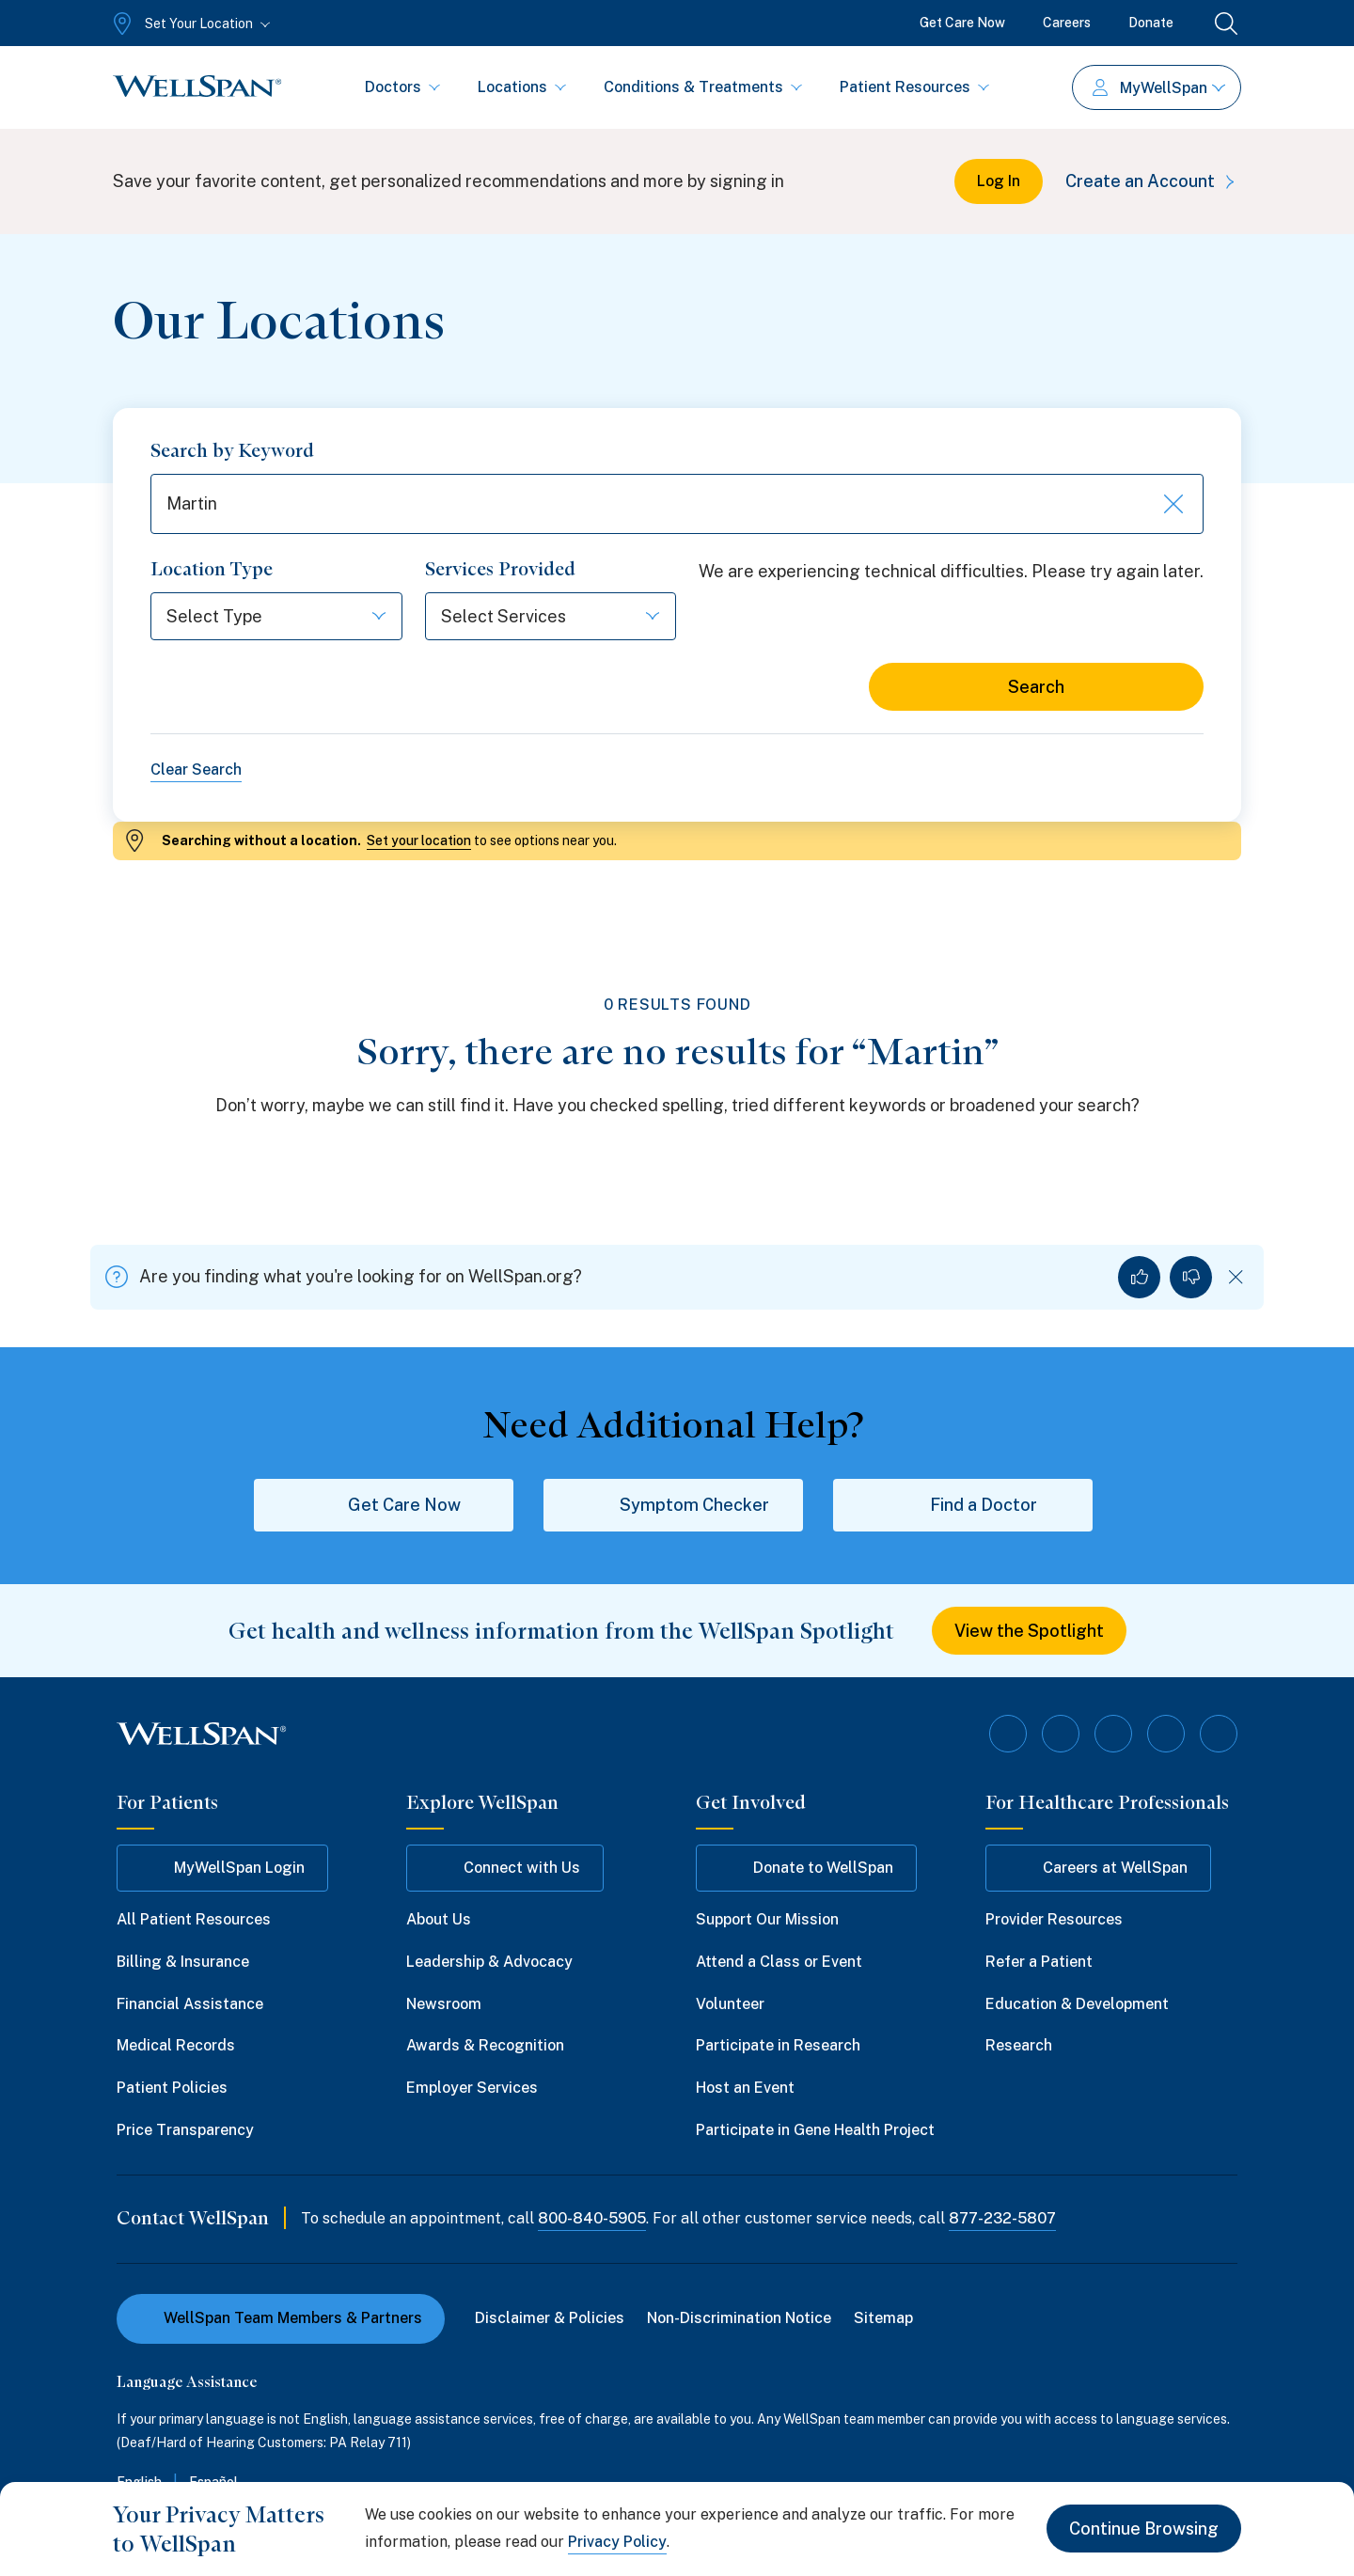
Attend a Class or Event (779, 1962)
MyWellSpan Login (222, 1868)
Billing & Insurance (183, 1962)
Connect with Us (505, 1868)
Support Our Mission (767, 1919)
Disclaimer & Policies (549, 2318)
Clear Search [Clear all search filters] (196, 769)
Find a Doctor (963, 1505)
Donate (1150, 22)
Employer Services (472, 2088)
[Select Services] (551, 616)
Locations (522, 87)
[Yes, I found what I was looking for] (1139, 1277)
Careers (1067, 22)
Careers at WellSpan (1098, 1868)
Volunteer (730, 2004)
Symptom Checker (673, 1505)
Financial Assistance (190, 2004)
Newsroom (443, 2004)
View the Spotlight (1029, 1631)
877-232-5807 (1002, 2218)
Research (1018, 2045)
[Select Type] (276, 616)
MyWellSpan (1159, 88)
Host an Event (745, 2088)
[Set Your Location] (189, 23)
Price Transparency (185, 2130)
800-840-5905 (592, 2218)
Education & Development (1077, 2004)
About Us (438, 1919)
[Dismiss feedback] (1236, 1277)
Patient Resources (914, 87)
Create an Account (1153, 181)
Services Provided (500, 569)
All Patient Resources (194, 1919)
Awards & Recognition (485, 2045)
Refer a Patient (1039, 1962)
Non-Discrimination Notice (739, 2318)
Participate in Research (778, 2045)
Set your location (419, 840)
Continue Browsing (1144, 2528)
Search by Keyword (232, 450)
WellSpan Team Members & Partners (280, 2318)
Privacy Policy (617, 2542)
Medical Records (176, 2045)
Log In (998, 181)
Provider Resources (1054, 1919)
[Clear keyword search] (1171, 504)
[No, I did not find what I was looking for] (1191, 1277)
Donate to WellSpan (806, 1868)
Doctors (402, 87)
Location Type (211, 569)
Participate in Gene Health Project (815, 2130)
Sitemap (883, 2318)
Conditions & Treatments (703, 87)
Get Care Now (962, 22)
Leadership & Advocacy (489, 1962)
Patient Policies (172, 2088)
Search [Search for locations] (1036, 687)
